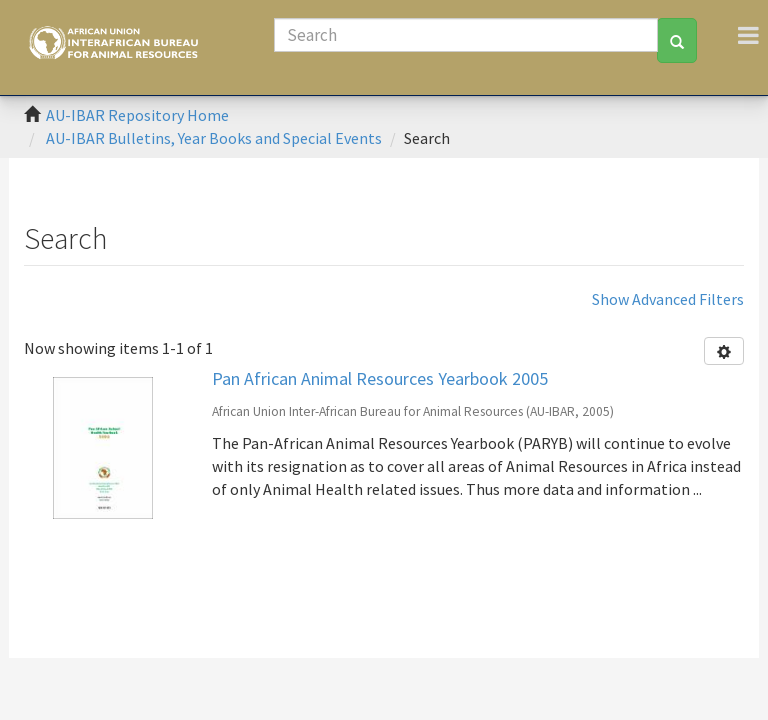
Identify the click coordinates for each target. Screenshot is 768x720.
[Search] (466, 35)
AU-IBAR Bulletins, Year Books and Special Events (214, 138)
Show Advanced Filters (668, 299)
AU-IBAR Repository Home (137, 115)
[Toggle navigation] (748, 35)
